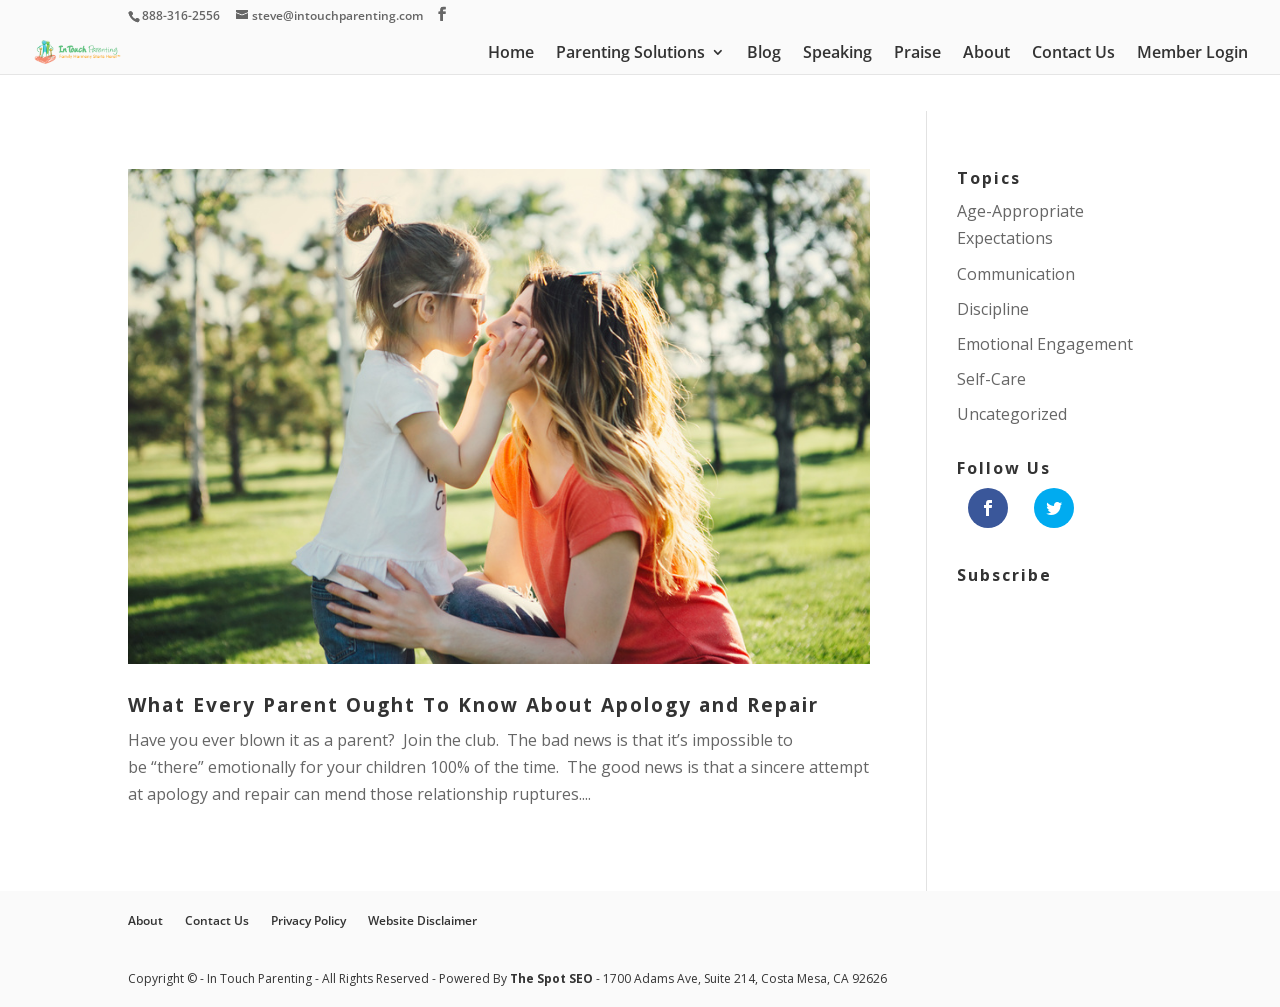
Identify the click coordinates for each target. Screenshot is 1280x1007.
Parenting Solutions (630, 54)
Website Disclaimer (422, 920)
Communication (1016, 274)
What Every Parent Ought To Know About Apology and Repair (473, 705)
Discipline (993, 309)
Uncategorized (1012, 414)
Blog (764, 54)
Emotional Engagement (1045, 344)
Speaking (837, 54)
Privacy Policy (308, 920)
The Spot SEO (553, 978)
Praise (917, 54)
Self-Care (991, 379)
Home (511, 54)
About (986, 54)
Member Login (1192, 54)
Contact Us (1073, 54)
